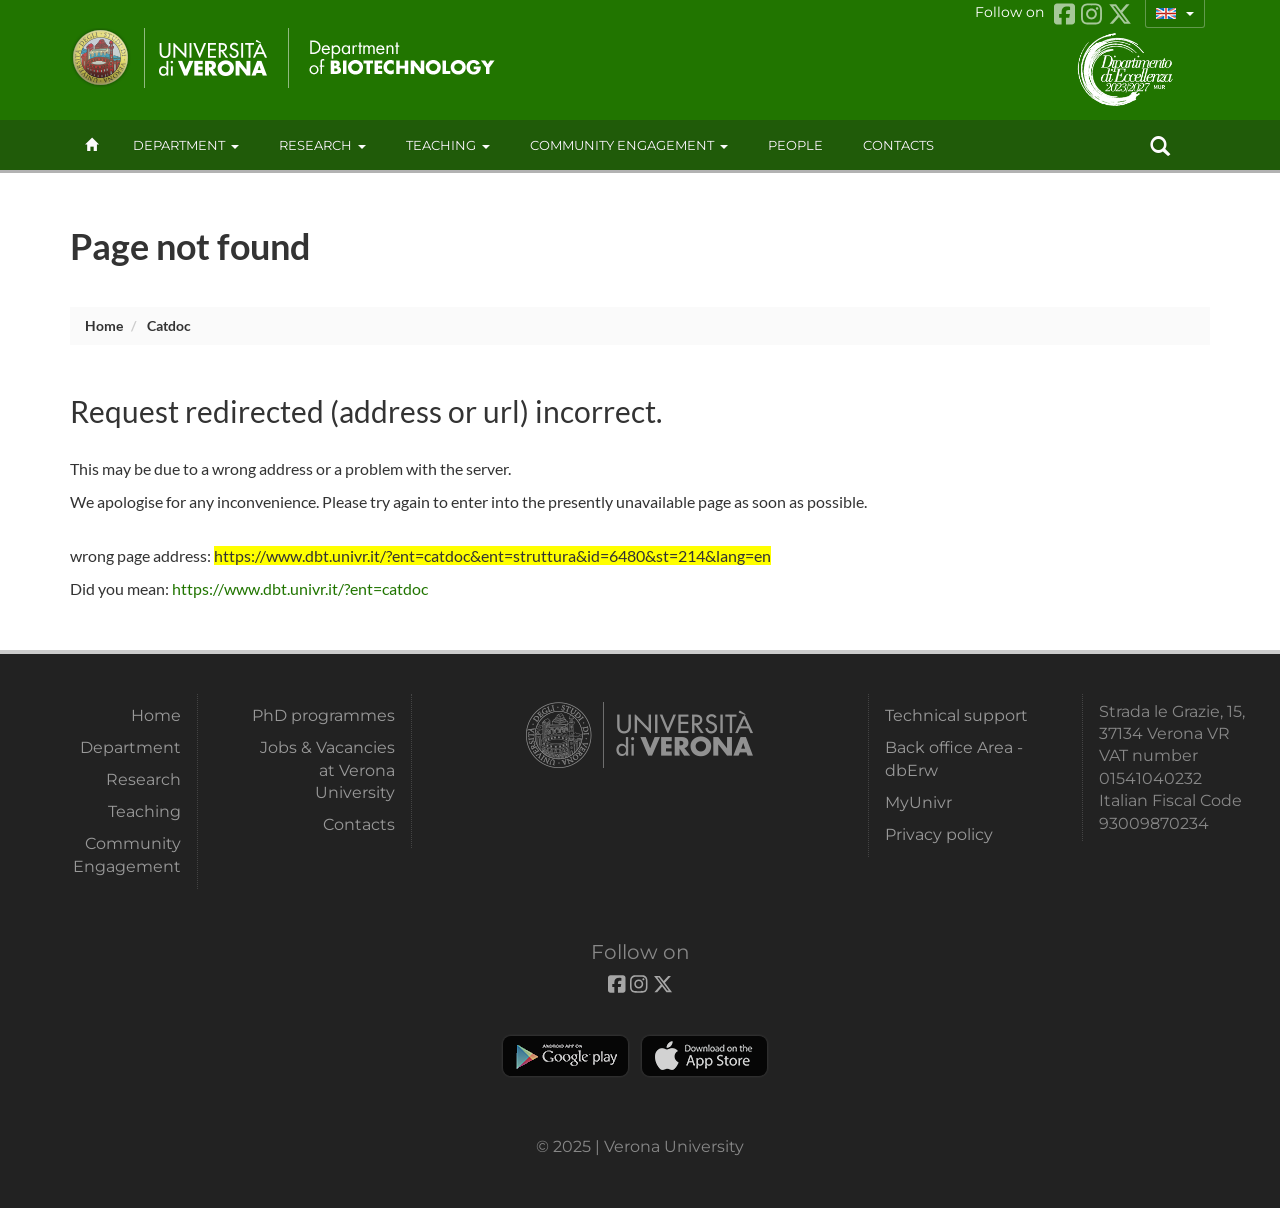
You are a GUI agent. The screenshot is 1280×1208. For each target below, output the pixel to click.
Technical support (956, 715)
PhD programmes (323, 715)
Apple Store (704, 1056)
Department (186, 145)
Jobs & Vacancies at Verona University (327, 770)
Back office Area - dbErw (954, 758)
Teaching (448, 145)
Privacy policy (939, 834)
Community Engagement (629, 145)
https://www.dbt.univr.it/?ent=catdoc (300, 588)
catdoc (169, 325)
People (795, 145)
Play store (565, 1056)
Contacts (359, 824)
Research (322, 145)
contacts (898, 145)
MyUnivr (918, 802)
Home (104, 325)
